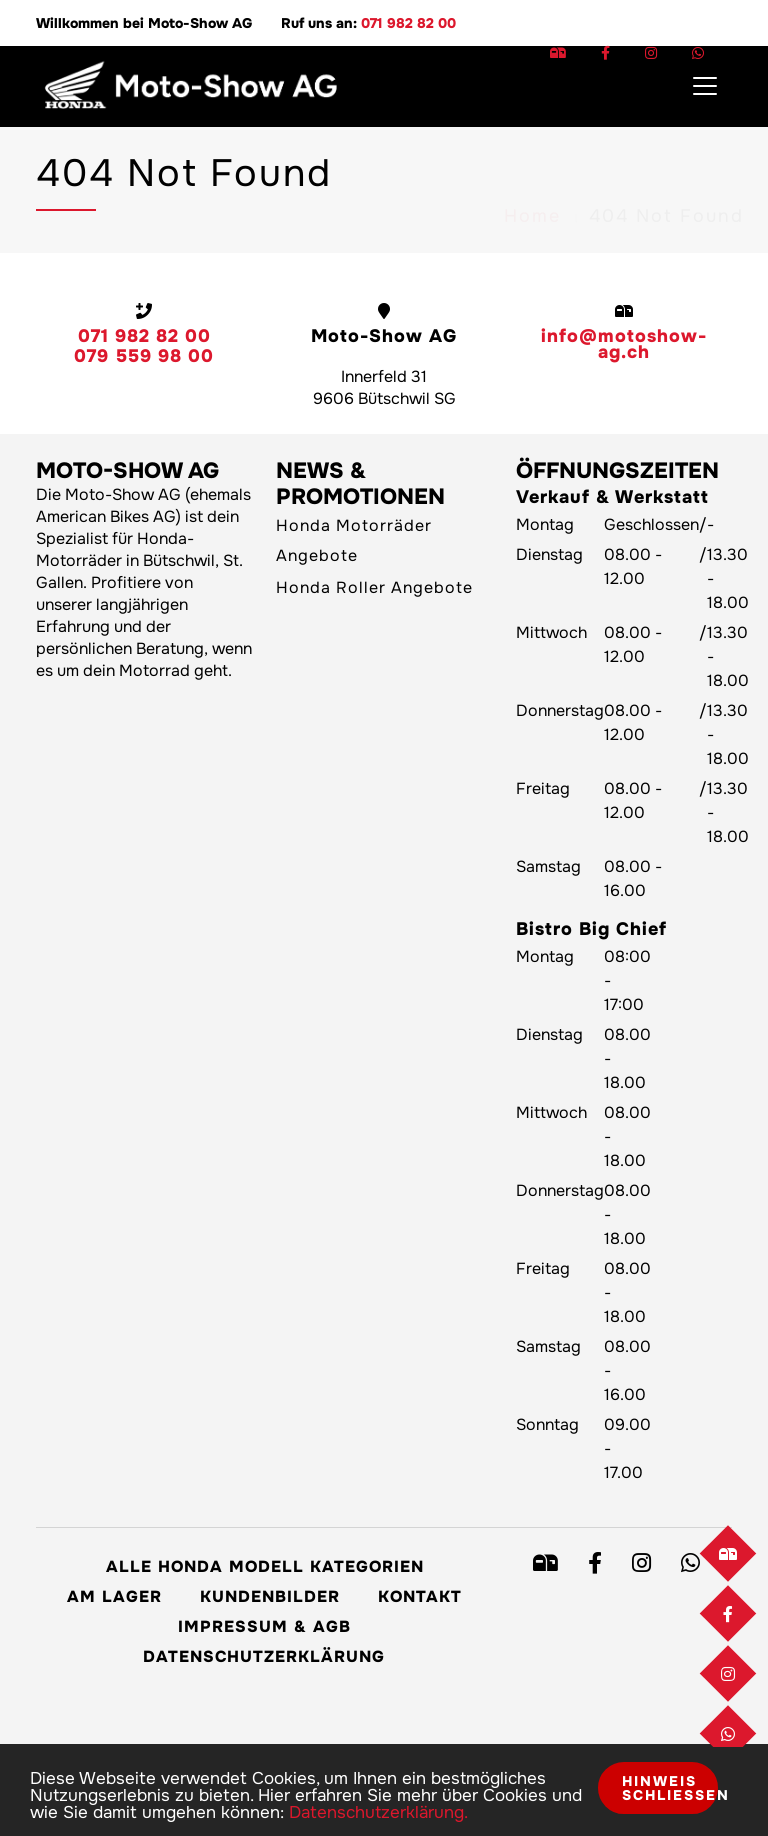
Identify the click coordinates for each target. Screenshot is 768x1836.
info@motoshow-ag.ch (624, 344)
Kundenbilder (270, 1596)
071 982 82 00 (408, 23)
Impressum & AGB (264, 1626)
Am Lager (114, 1596)
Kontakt (420, 1596)
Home (532, 162)
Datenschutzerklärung (264, 1656)
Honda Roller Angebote (374, 587)
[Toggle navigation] (705, 86)
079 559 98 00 (144, 356)
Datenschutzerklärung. (378, 1812)
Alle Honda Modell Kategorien (265, 1566)
